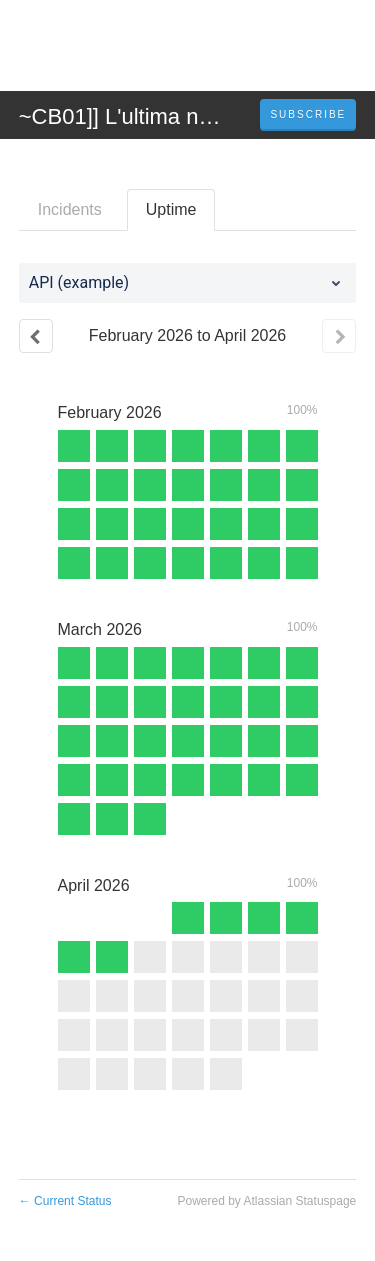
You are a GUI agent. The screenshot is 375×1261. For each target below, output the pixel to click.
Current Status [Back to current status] (65, 1201)
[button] (308, 115)
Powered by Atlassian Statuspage (266, 1201)
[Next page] (339, 336)
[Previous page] (36, 336)
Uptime (171, 209)
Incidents (70, 209)
